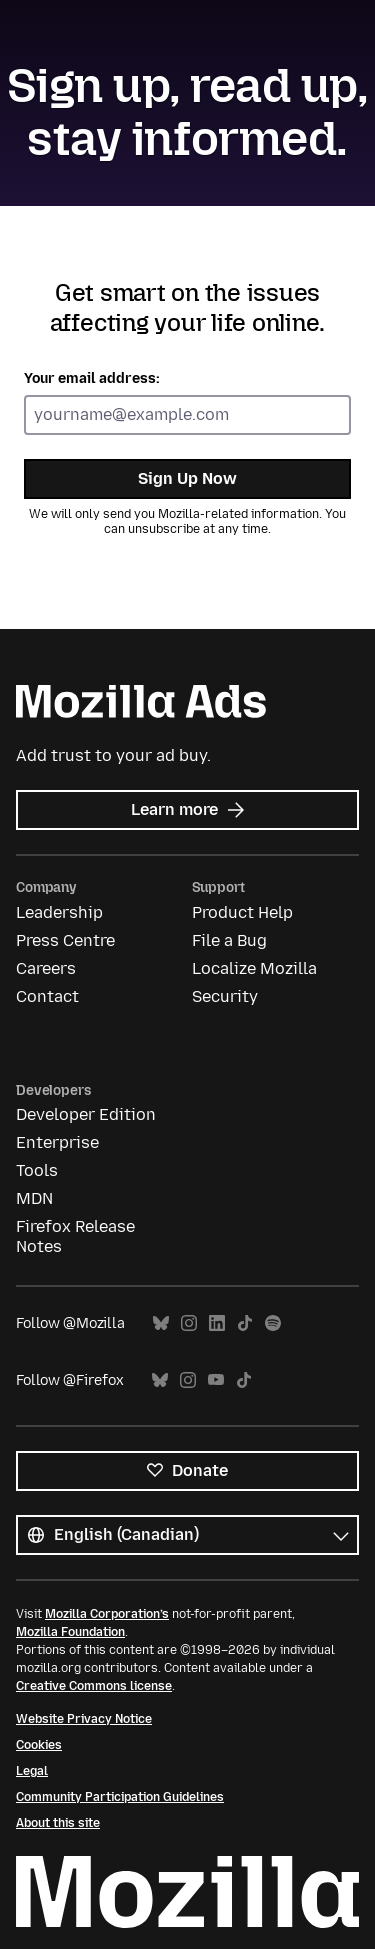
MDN (34, 1198)
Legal (32, 1771)
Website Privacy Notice (84, 1719)
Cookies (39, 1745)
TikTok (245, 1323)
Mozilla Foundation (70, 1632)
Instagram (189, 1323)
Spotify (273, 1323)
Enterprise (57, 1142)
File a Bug (229, 940)
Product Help (242, 912)
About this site (58, 1823)
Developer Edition (86, 1114)
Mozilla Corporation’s (107, 1614)
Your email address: (92, 378)
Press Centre (65, 940)
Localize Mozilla (254, 968)
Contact (47, 996)
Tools (37, 1170)
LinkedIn (217, 1323)
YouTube (216, 1380)
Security (225, 996)
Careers (46, 968)
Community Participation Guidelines (120, 1797)
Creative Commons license (94, 1686)
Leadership (59, 912)
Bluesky (161, 1323)
